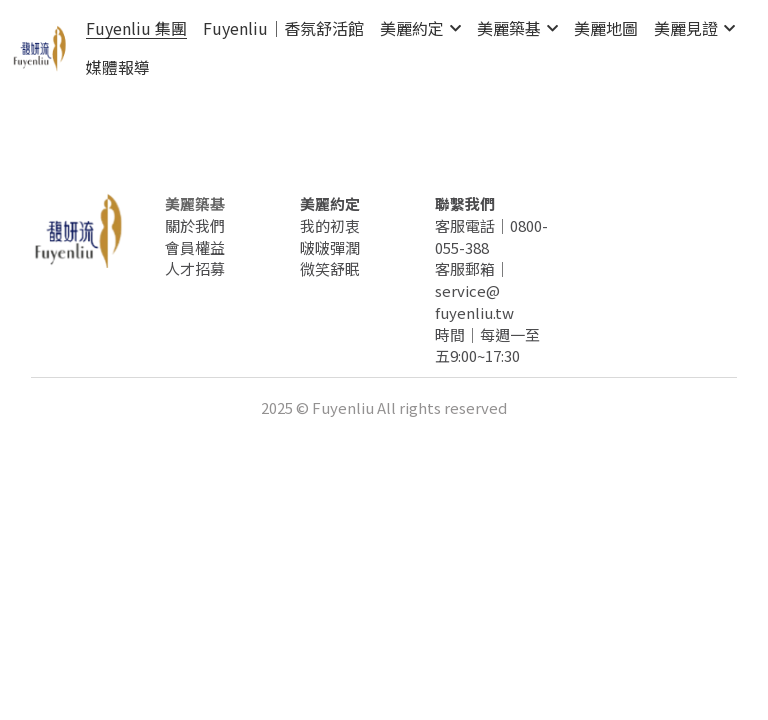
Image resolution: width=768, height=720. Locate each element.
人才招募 (195, 268)
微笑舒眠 (330, 268)
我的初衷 (330, 225)
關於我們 (195, 225)
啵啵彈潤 (330, 247)
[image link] (40, 46)
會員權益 (195, 247)
